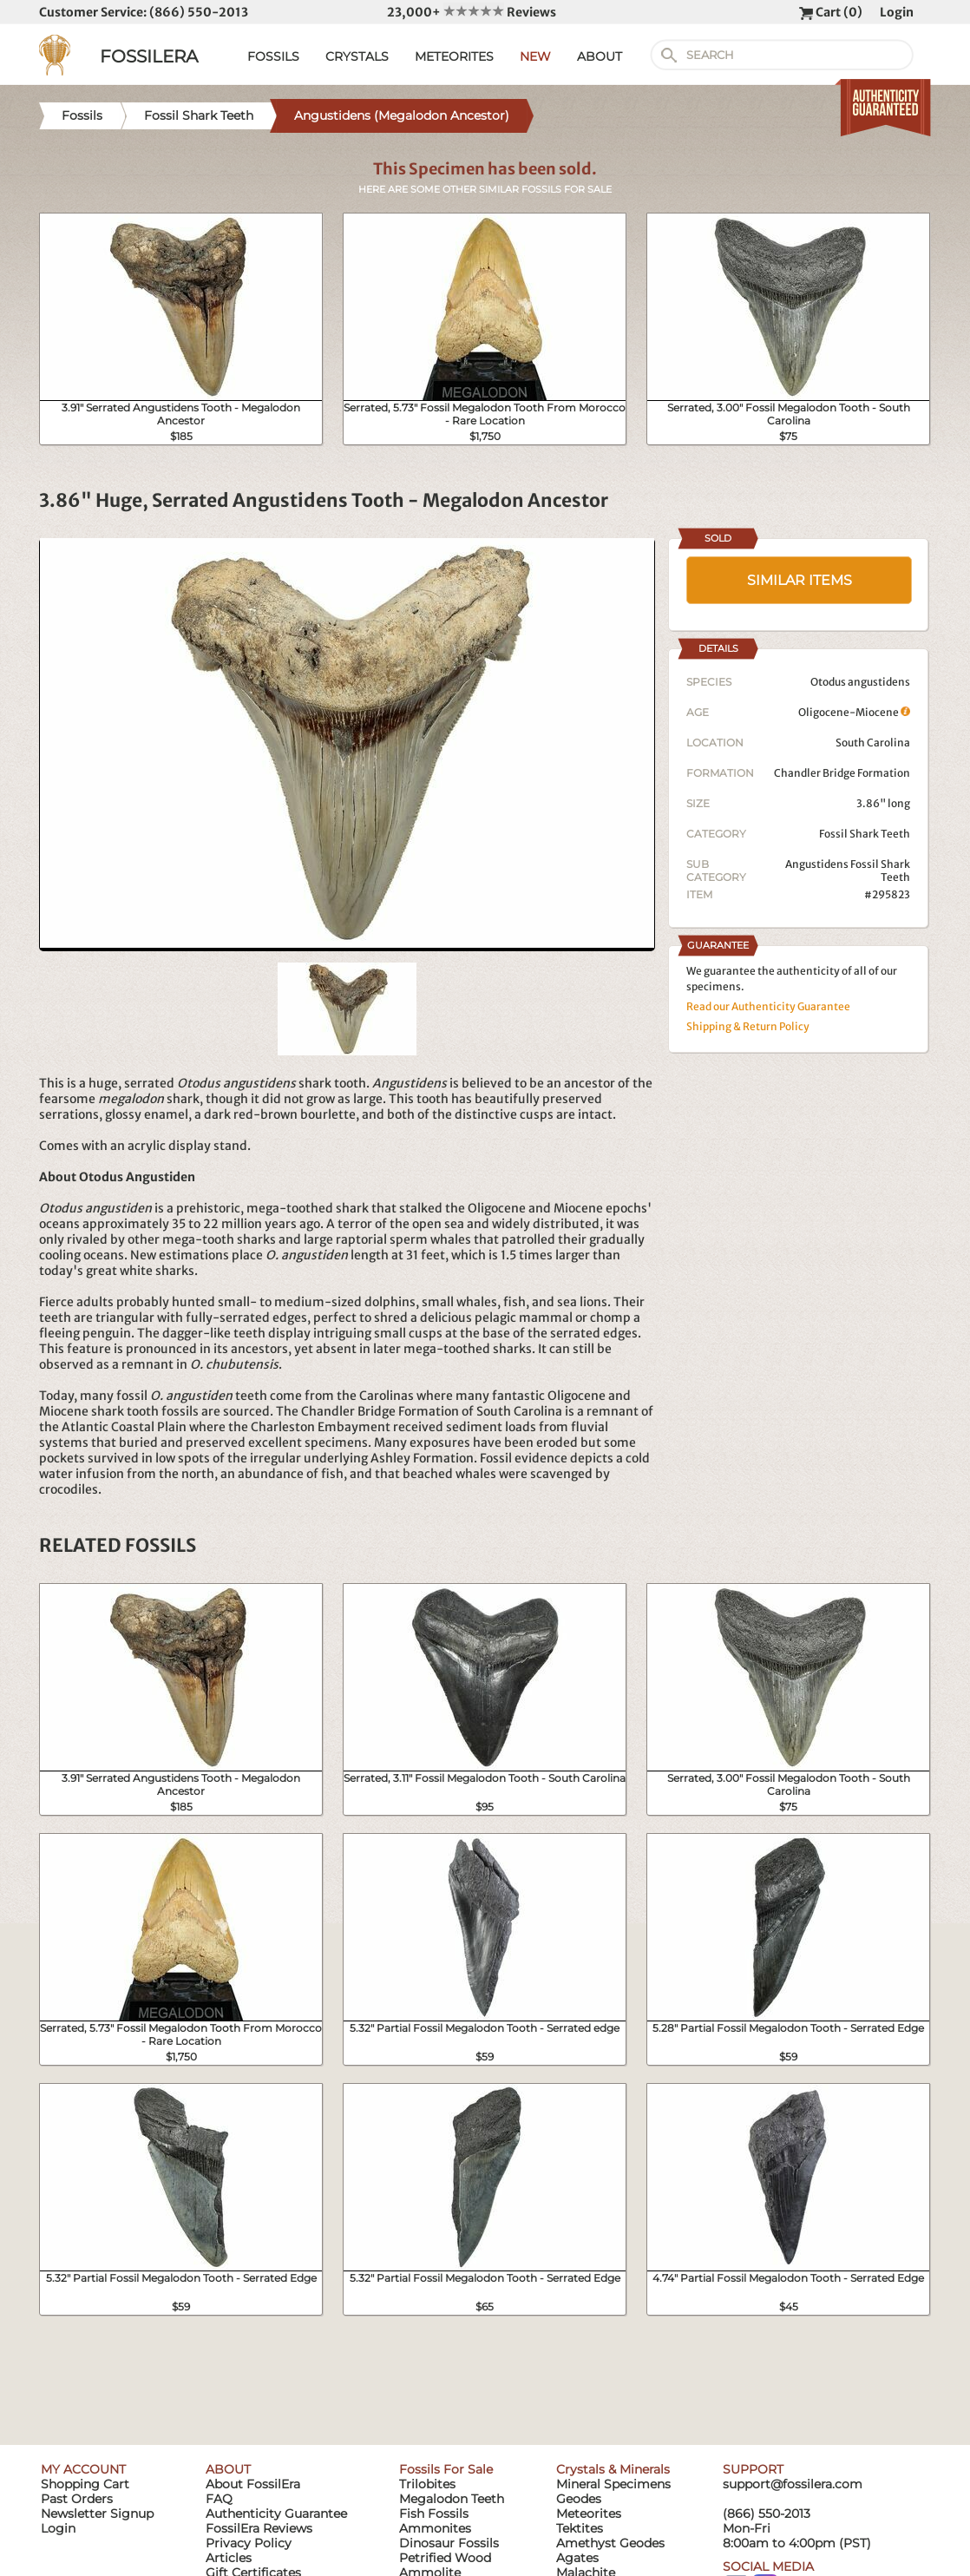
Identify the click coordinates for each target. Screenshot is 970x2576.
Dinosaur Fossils (449, 2543)
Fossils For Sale (446, 2469)
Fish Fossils (434, 2513)
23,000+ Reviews (471, 12)
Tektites (579, 2528)
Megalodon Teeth (451, 2499)
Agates (577, 2558)
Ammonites (435, 2528)
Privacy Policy (249, 2543)
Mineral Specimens (613, 2484)
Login (897, 12)
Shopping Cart (85, 2484)
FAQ (219, 2499)
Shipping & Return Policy (747, 1026)
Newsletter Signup (97, 2513)
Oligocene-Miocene (854, 712)
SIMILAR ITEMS (799, 580)
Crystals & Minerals (613, 2469)
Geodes (578, 2499)
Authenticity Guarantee (276, 2513)
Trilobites (427, 2484)
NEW (535, 56)
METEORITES (454, 56)
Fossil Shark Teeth (864, 833)
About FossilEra (253, 2484)
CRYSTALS (357, 56)
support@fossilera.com (792, 2484)
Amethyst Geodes (610, 2543)
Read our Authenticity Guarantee (768, 1006)
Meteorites (588, 2513)
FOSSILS (273, 56)
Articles (229, 2558)
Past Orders (77, 2499)
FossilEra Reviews (259, 2528)
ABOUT (599, 56)
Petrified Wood (445, 2558)
